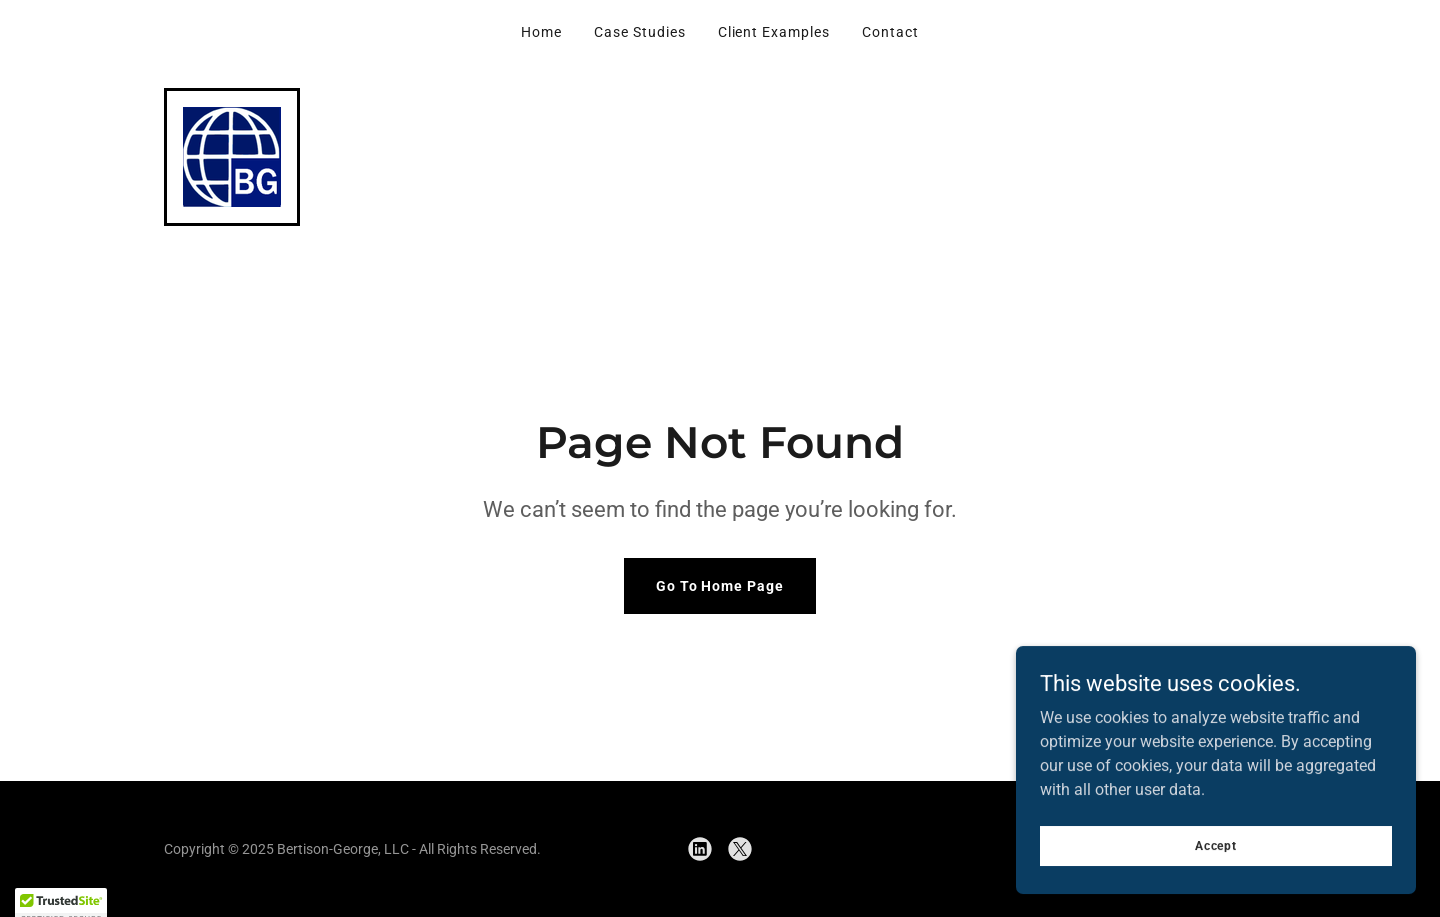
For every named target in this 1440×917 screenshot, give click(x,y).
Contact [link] (890, 32)
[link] (232, 155)
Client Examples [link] (774, 32)
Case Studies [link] (640, 32)
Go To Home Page (720, 586)
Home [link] (541, 32)
